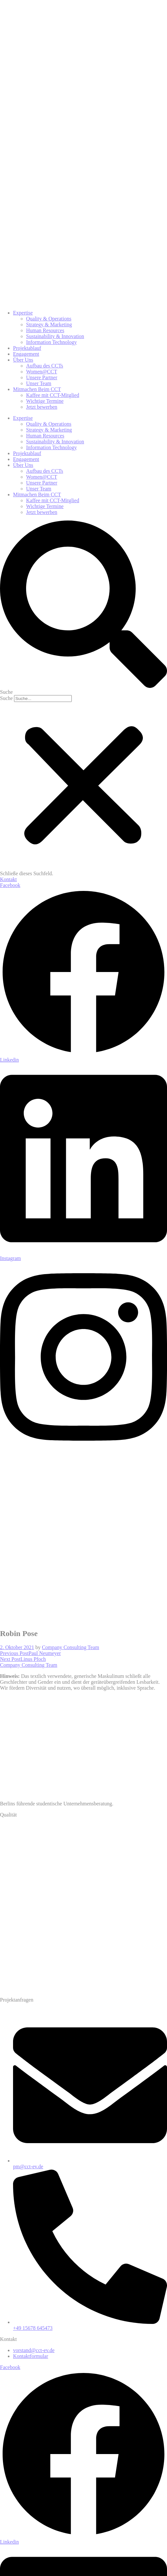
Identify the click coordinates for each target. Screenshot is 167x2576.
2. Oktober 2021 (17, 1647)
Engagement (26, 459)
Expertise (23, 418)
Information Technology (51, 447)
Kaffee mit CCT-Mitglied (52, 500)
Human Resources (45, 435)
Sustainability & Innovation (55, 441)
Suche (6, 698)
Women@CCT (41, 477)
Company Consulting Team (70, 1647)
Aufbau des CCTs (44, 471)
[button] (83, 607)
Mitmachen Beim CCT (37, 494)
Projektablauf (27, 453)
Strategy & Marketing (49, 430)
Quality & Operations (48, 424)
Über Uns (23, 465)
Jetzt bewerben (41, 512)
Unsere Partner (41, 483)
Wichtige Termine (45, 506)
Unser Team (38, 488)
